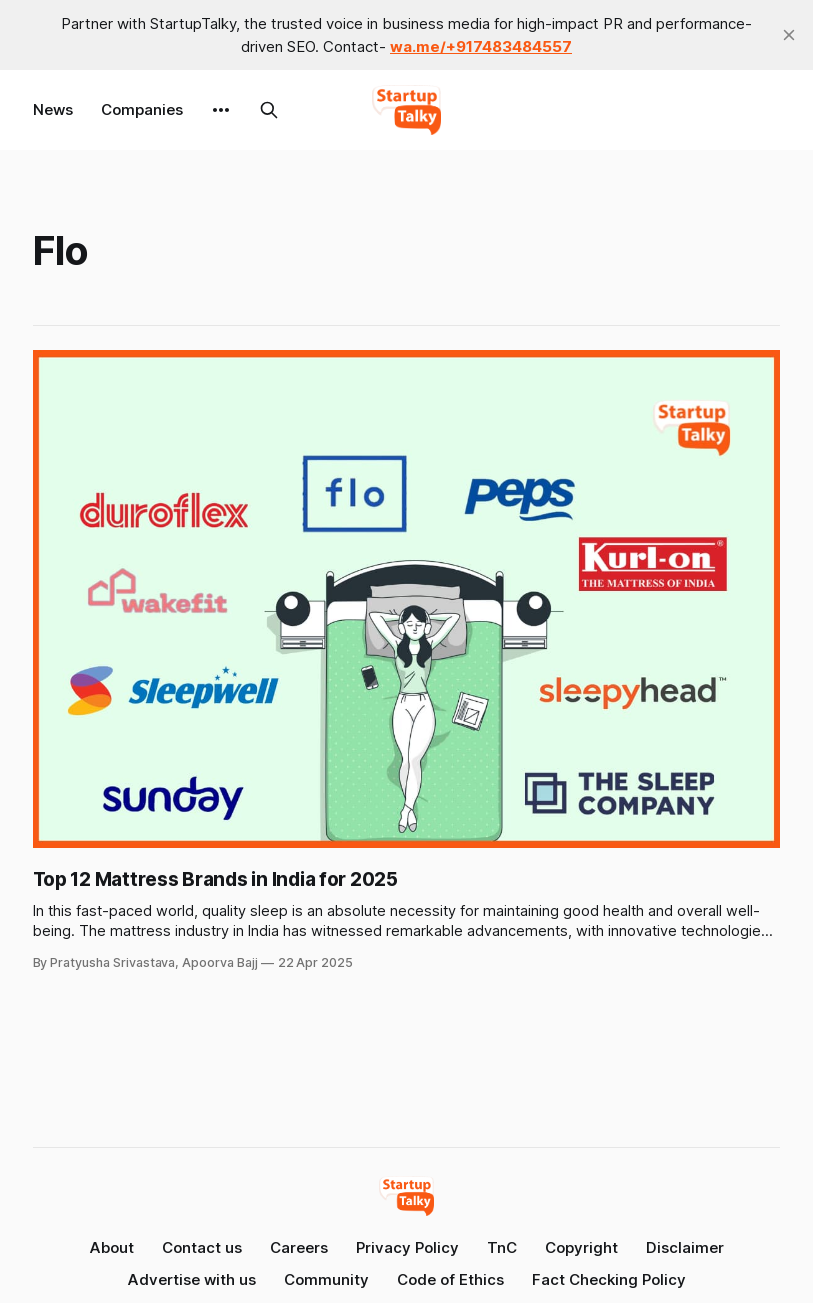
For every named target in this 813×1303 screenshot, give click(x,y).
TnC (502, 1247)
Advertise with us (192, 1279)
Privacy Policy (407, 1247)
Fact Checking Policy (609, 1279)
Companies (142, 109)
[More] (221, 110)
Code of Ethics (450, 1279)
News (53, 109)
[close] (789, 35)
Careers (299, 1247)
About (112, 1247)
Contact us (202, 1247)
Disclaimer (685, 1247)
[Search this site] (269, 110)
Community (326, 1279)
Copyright (581, 1247)
